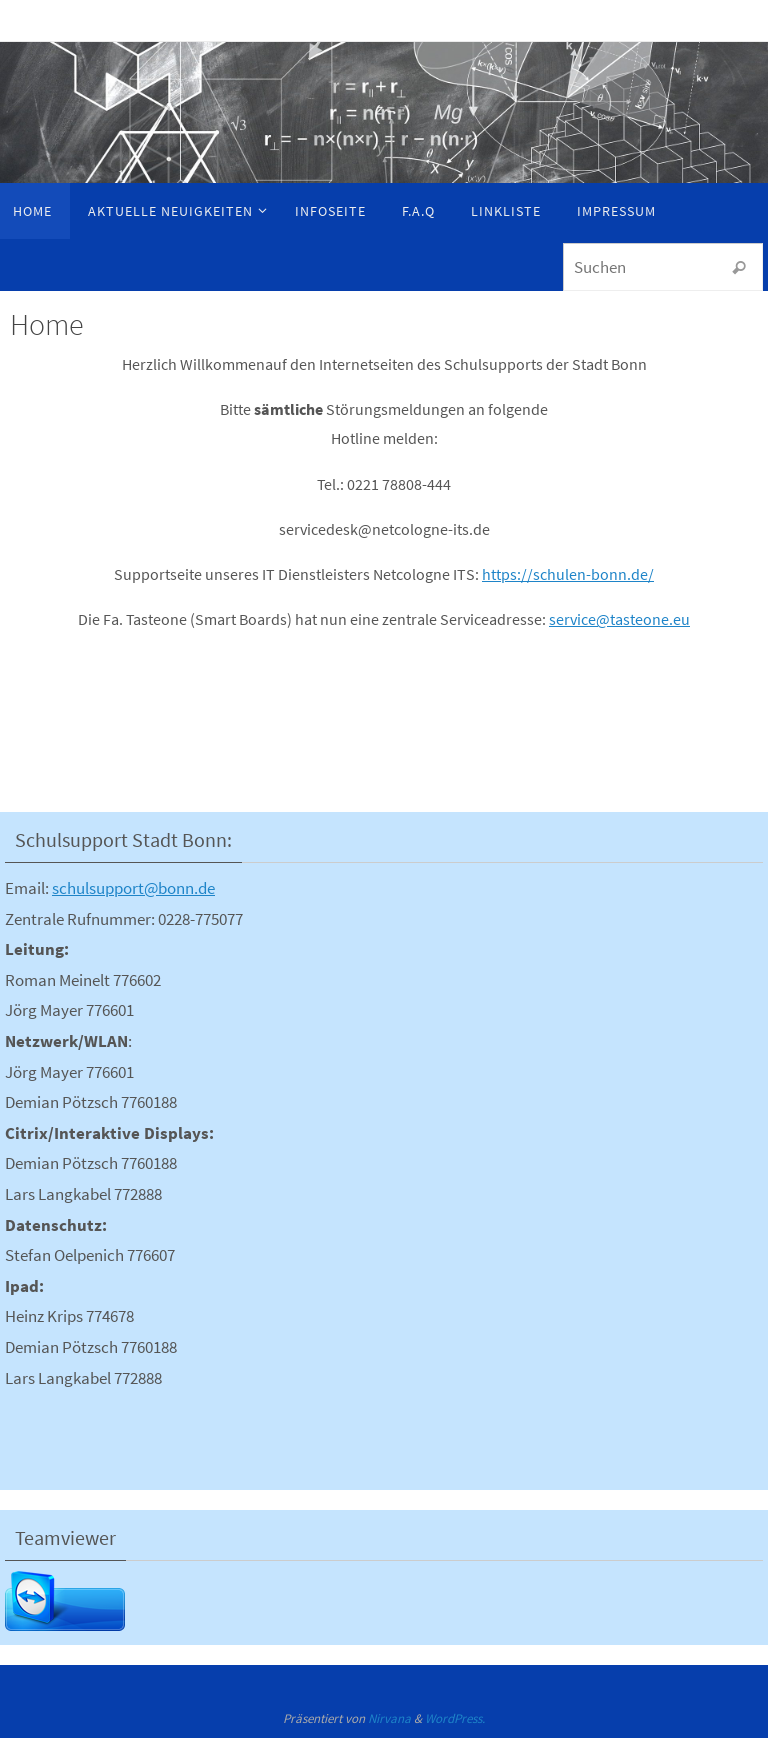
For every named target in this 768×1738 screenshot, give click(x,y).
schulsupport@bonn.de (133, 888)
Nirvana (389, 1718)
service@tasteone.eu (619, 619)
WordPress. (455, 1718)
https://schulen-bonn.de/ (568, 574)
